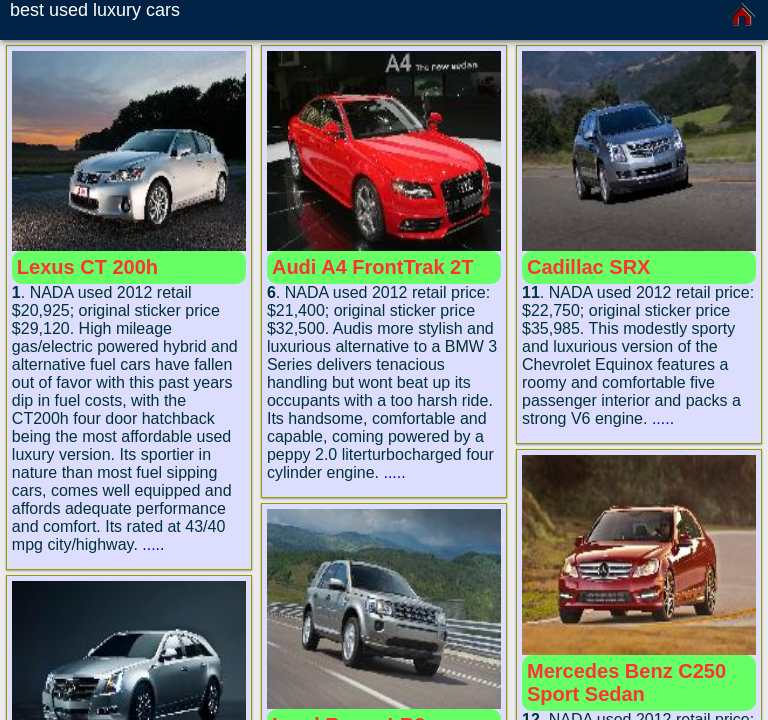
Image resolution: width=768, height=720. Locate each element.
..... (153, 544)
